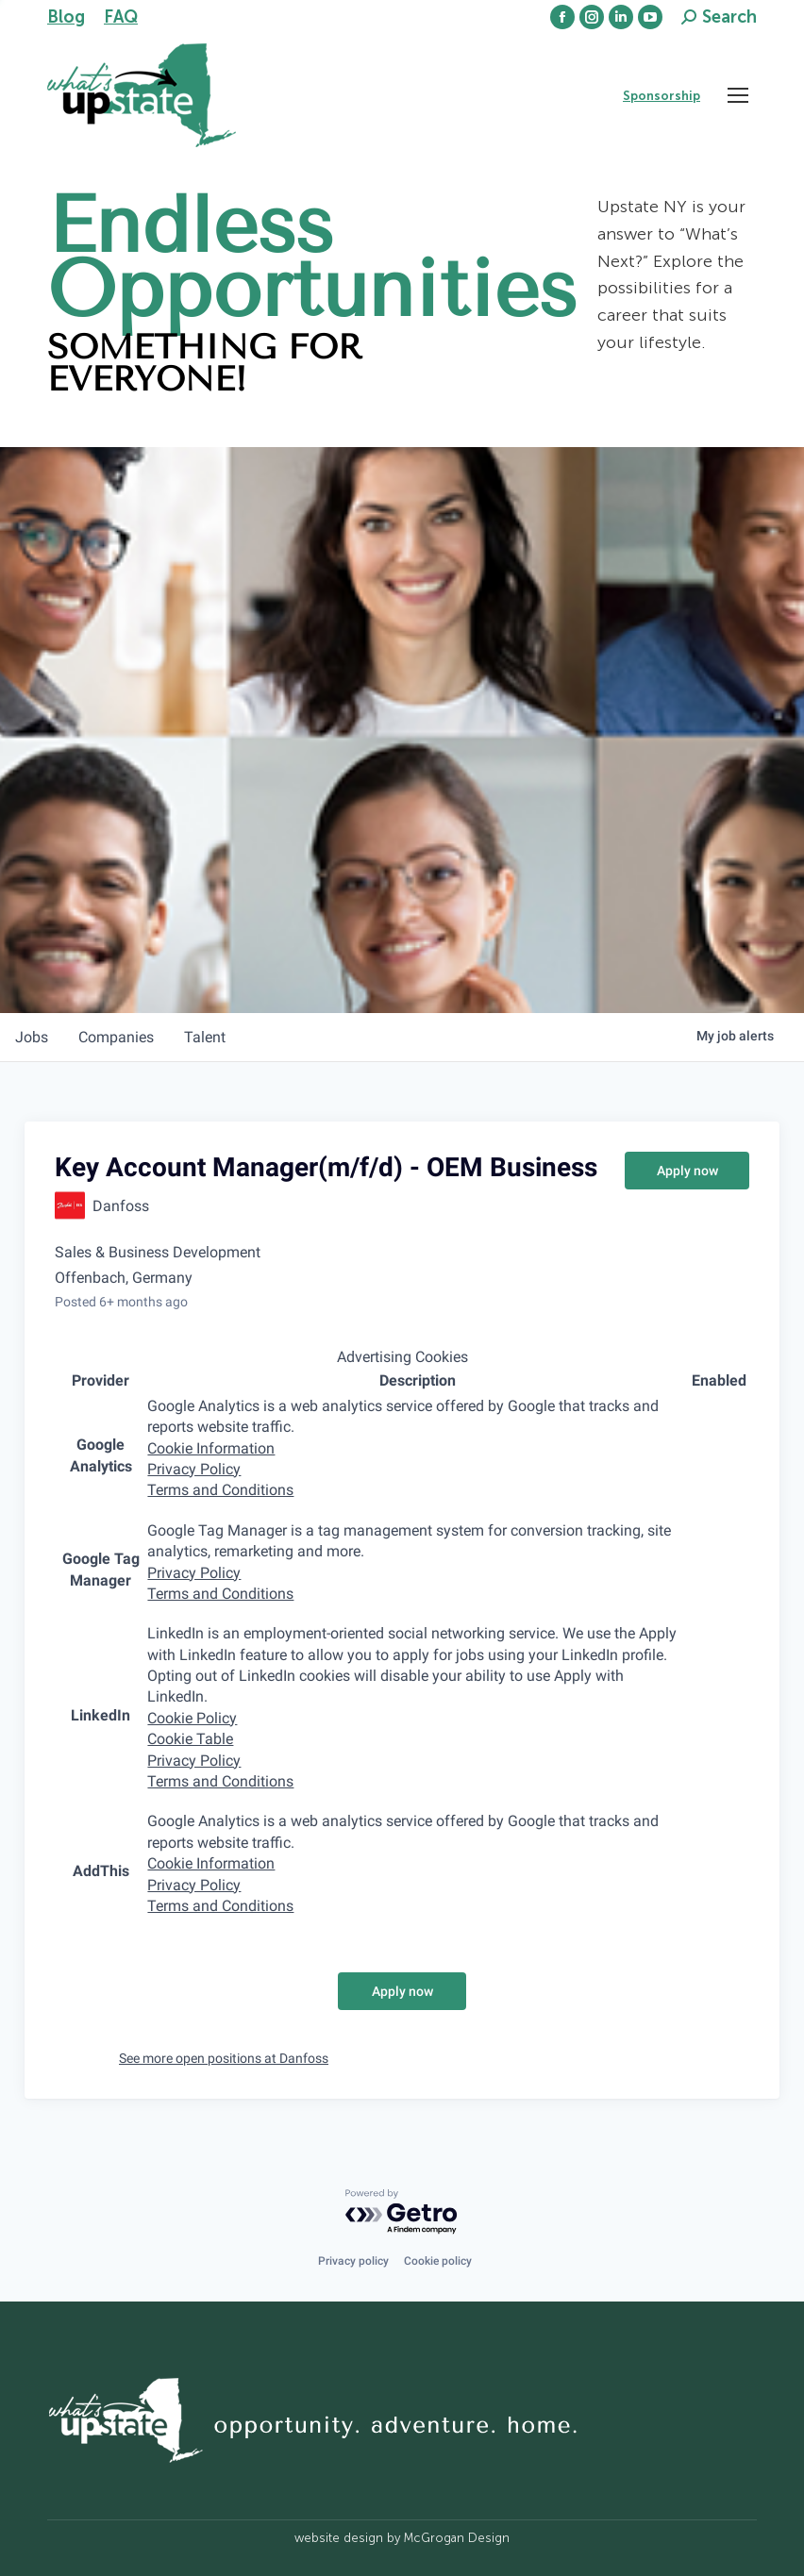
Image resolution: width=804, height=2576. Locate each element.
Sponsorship (661, 96)
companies (116, 1037)
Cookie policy (438, 2261)
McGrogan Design (457, 2538)
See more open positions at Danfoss (223, 2058)
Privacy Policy (194, 1469)
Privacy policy (353, 2261)
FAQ (121, 17)
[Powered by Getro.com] (402, 2212)
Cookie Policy (192, 1718)
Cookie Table (190, 1739)
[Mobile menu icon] (738, 95)
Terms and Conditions (220, 1490)
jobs (31, 1037)
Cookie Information (211, 1448)
